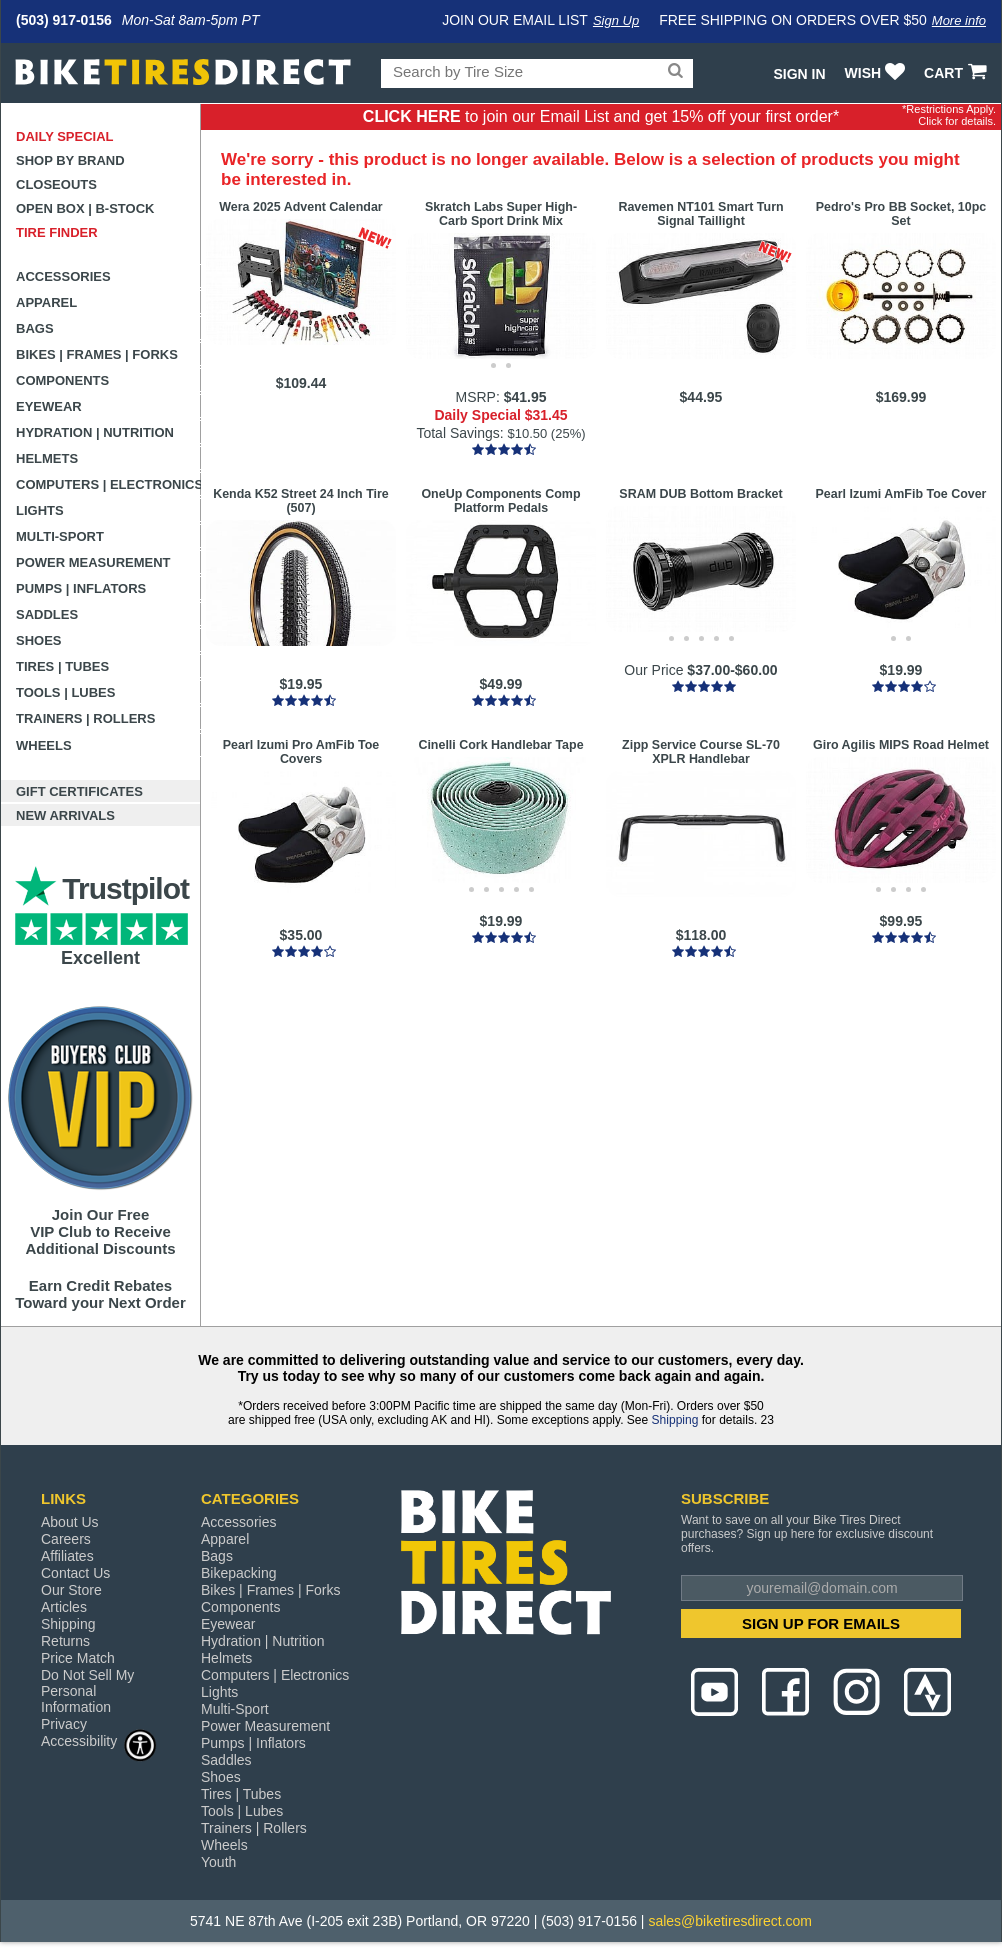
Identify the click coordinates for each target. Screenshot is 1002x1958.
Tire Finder (57, 232)
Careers (66, 1539)
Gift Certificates (79, 791)
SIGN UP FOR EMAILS (821, 1623)
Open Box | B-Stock (85, 208)
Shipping (675, 1420)
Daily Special (65, 136)
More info (959, 20)
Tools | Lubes (65, 692)
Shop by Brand (70, 160)
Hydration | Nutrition (95, 432)
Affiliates (67, 1556)
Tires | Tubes (62, 666)
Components (62, 380)
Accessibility (99, 1740)
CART (957, 73)
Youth (218, 1862)
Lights (40, 510)
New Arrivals (65, 815)
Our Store (71, 1590)
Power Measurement (93, 562)
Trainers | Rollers (85, 718)
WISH (877, 73)
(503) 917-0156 (64, 20)
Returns (65, 1641)
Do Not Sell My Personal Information (87, 1691)
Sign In (799, 74)
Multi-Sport (60, 536)
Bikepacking (239, 1573)
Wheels (44, 745)
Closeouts (56, 184)
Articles (64, 1607)
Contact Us (75, 1573)
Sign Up (616, 20)
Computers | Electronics (108, 484)
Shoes (39, 640)
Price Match (78, 1658)
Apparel (46, 302)
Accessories (63, 276)
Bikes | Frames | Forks (97, 354)
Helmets (47, 458)
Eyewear (49, 406)
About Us (70, 1522)
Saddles (47, 614)
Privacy (64, 1724)
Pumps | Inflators (81, 588)
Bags (35, 328)
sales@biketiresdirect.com (730, 1921)
